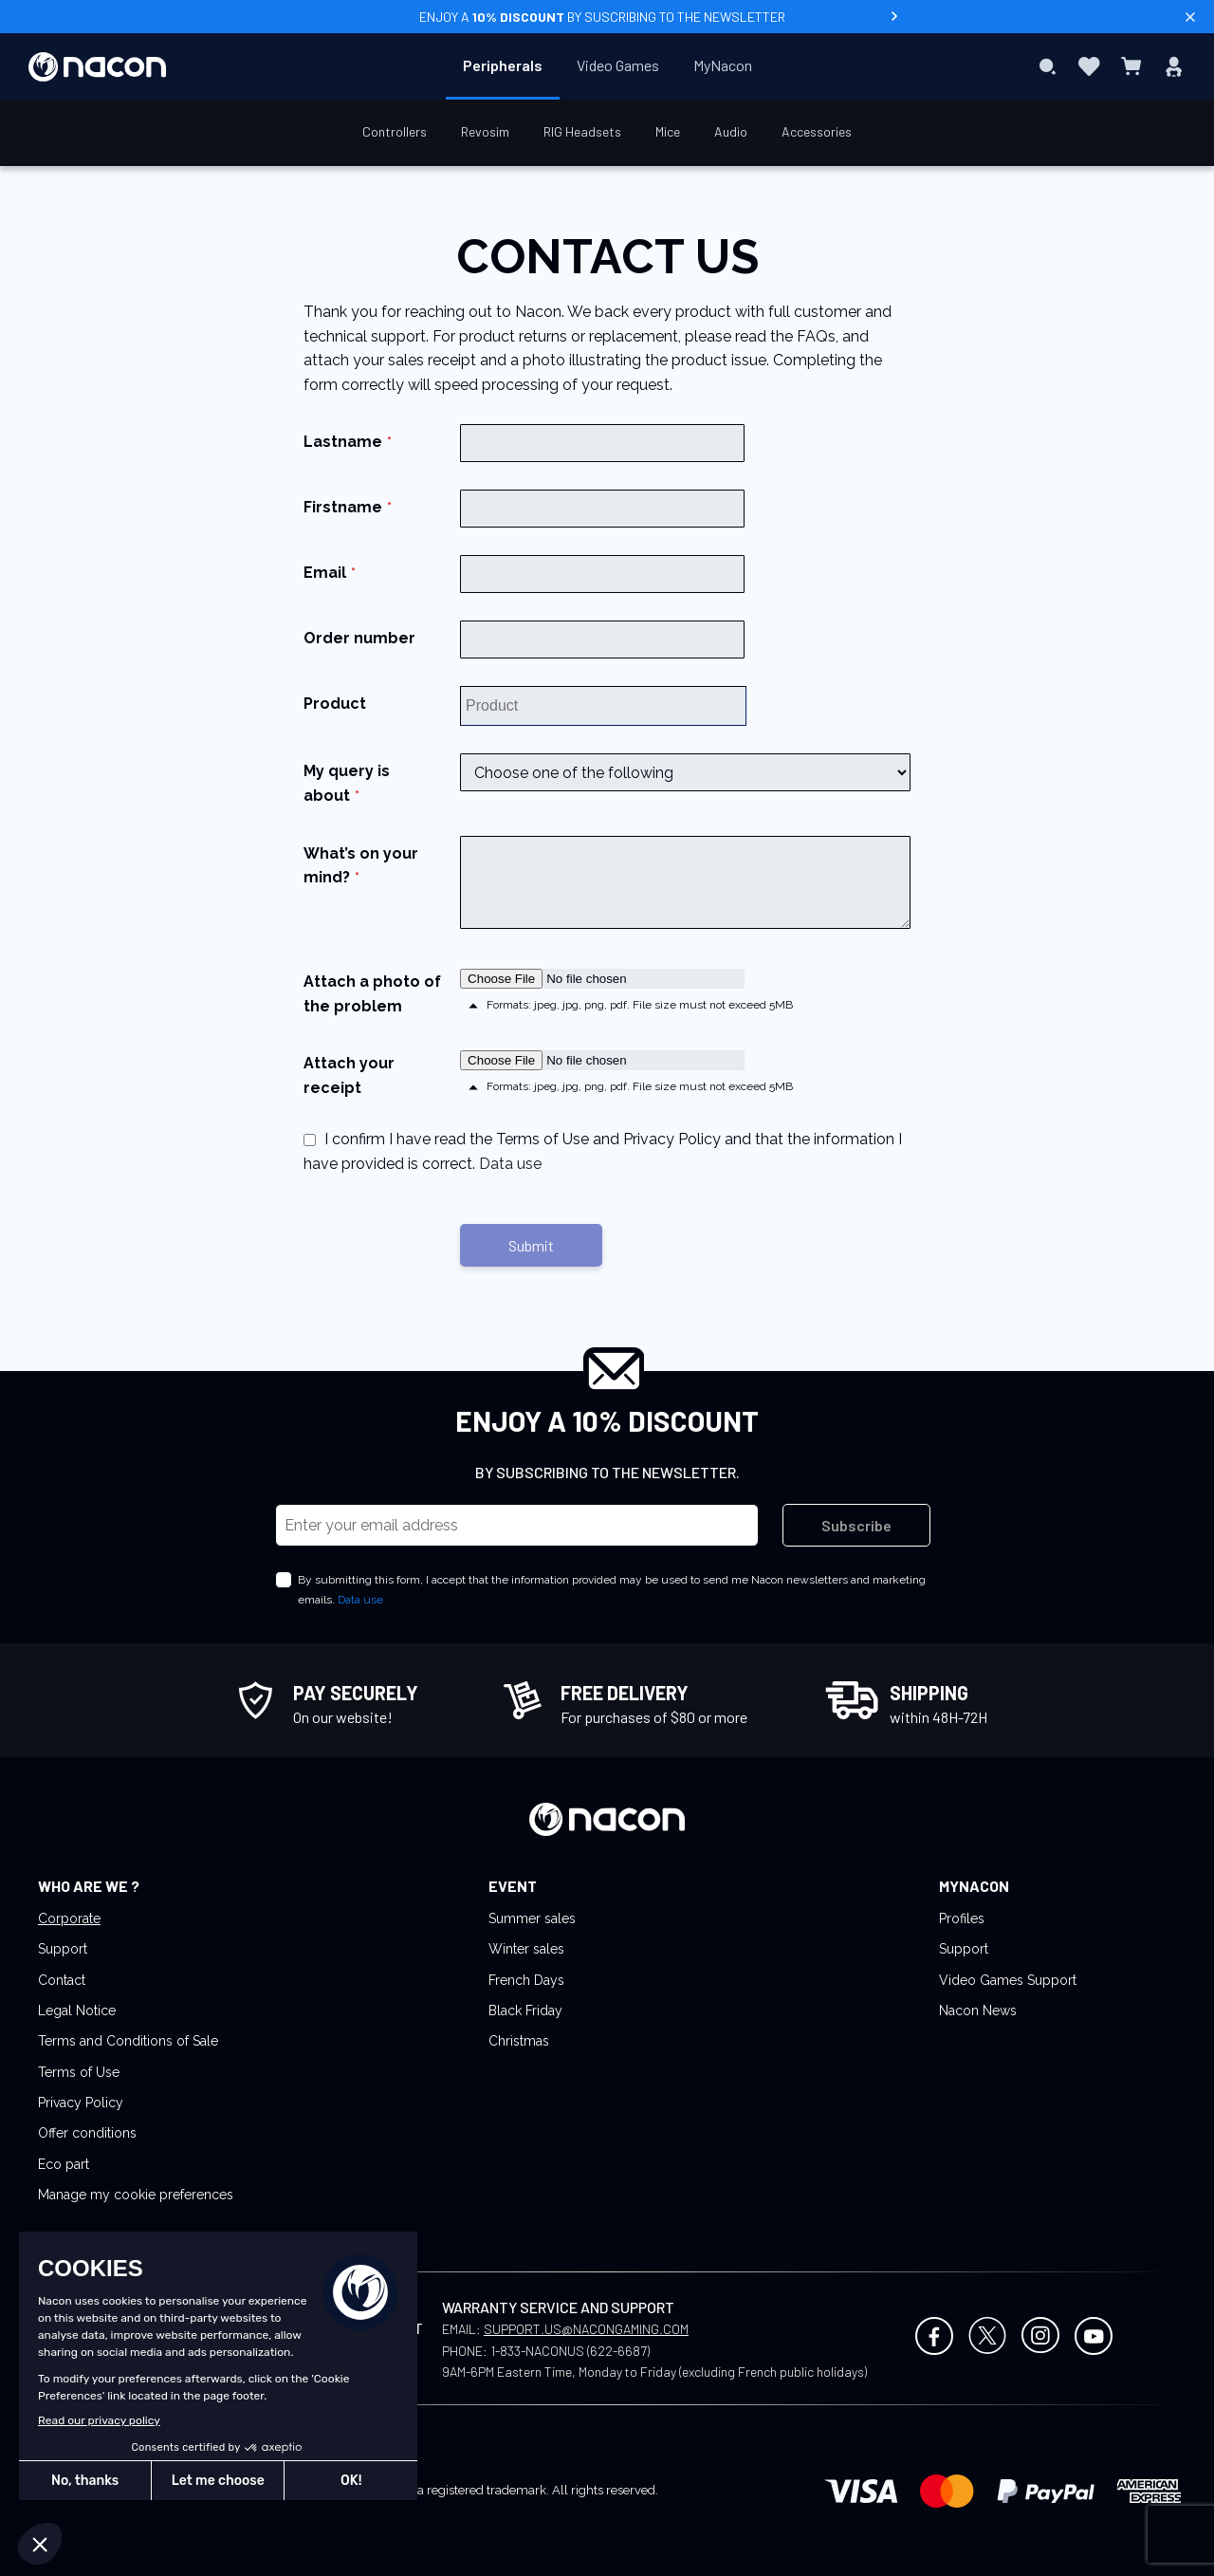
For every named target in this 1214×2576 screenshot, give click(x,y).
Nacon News (978, 2010)
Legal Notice (77, 2010)
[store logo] (97, 66)
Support (62, 1948)
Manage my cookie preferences (135, 2194)
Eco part (63, 2164)
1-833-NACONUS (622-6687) (570, 2351)
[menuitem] (503, 65)
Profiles (961, 1918)
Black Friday (525, 2010)
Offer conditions (87, 2132)
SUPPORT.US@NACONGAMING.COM (586, 2329)
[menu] (607, 66)
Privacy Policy (80, 2102)
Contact (61, 1980)
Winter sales (526, 1948)
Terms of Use (79, 2072)
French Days (526, 1980)
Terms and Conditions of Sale (128, 2040)
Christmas (518, 2040)
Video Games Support (1007, 1980)
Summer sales (532, 1918)
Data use (510, 1164)
